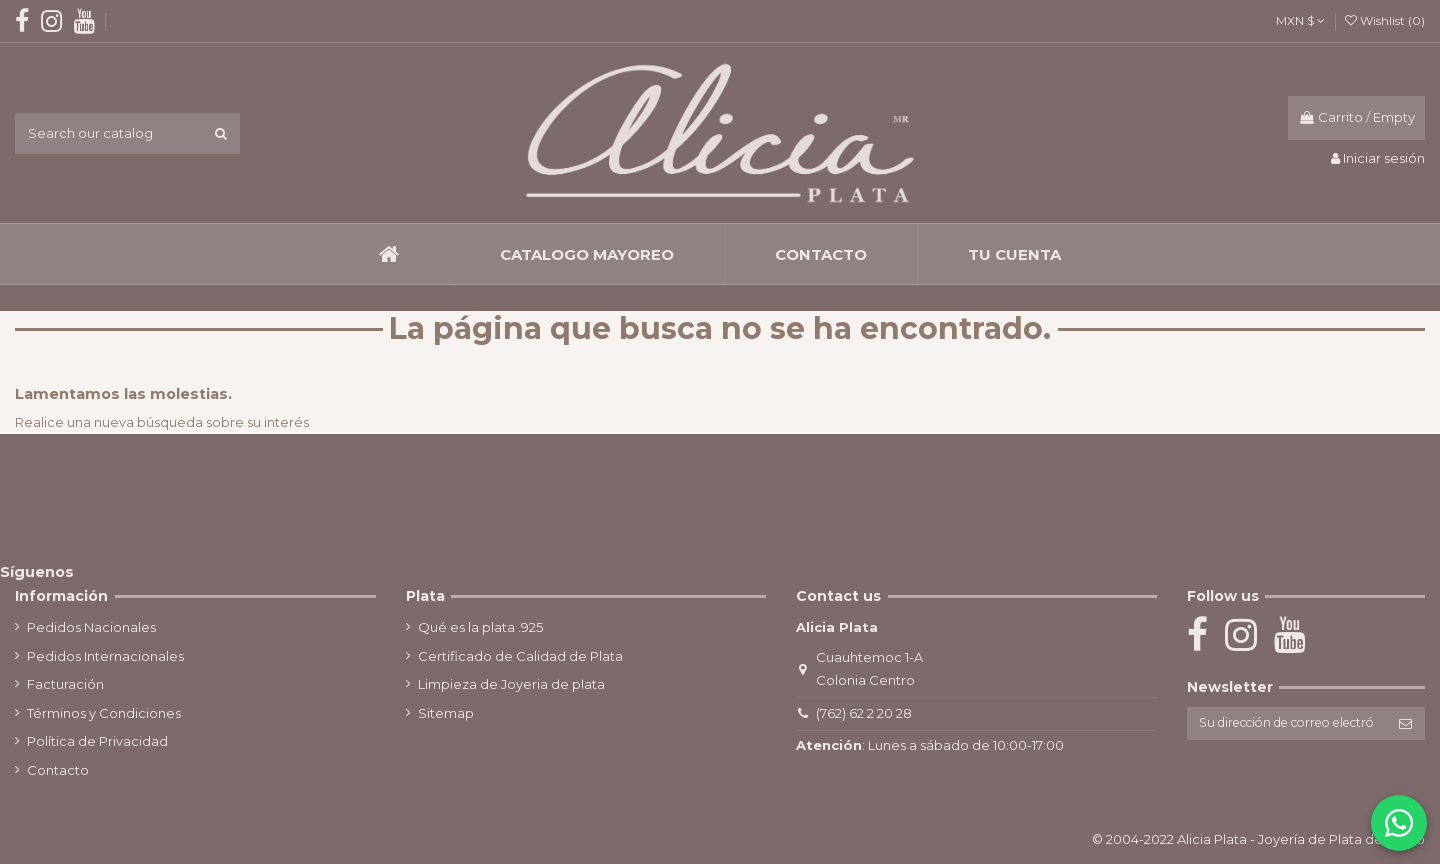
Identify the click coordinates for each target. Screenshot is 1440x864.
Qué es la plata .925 (477, 627)
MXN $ (1300, 20)
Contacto (58, 770)
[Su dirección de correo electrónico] (1283, 724)
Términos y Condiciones (104, 713)
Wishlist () (1385, 20)
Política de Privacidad (97, 741)
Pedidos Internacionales (105, 656)
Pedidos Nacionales (91, 627)
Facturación (65, 684)
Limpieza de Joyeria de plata (508, 684)
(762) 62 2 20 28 (860, 713)
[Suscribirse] (1405, 724)
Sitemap (443, 713)
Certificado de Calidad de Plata (517, 656)
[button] (586, 254)
